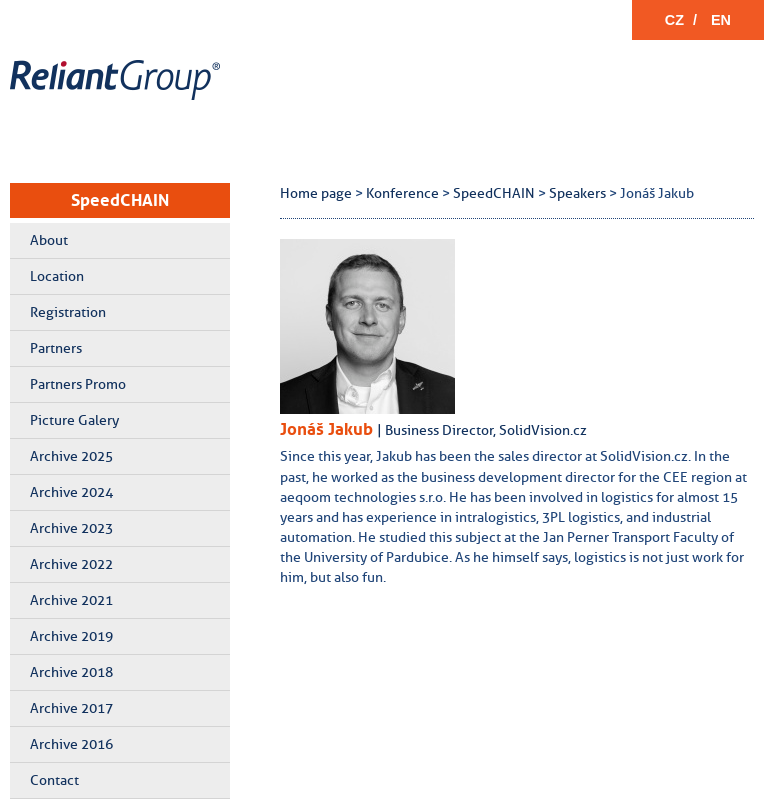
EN (721, 20)
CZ (674, 20)
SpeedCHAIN (120, 200)
